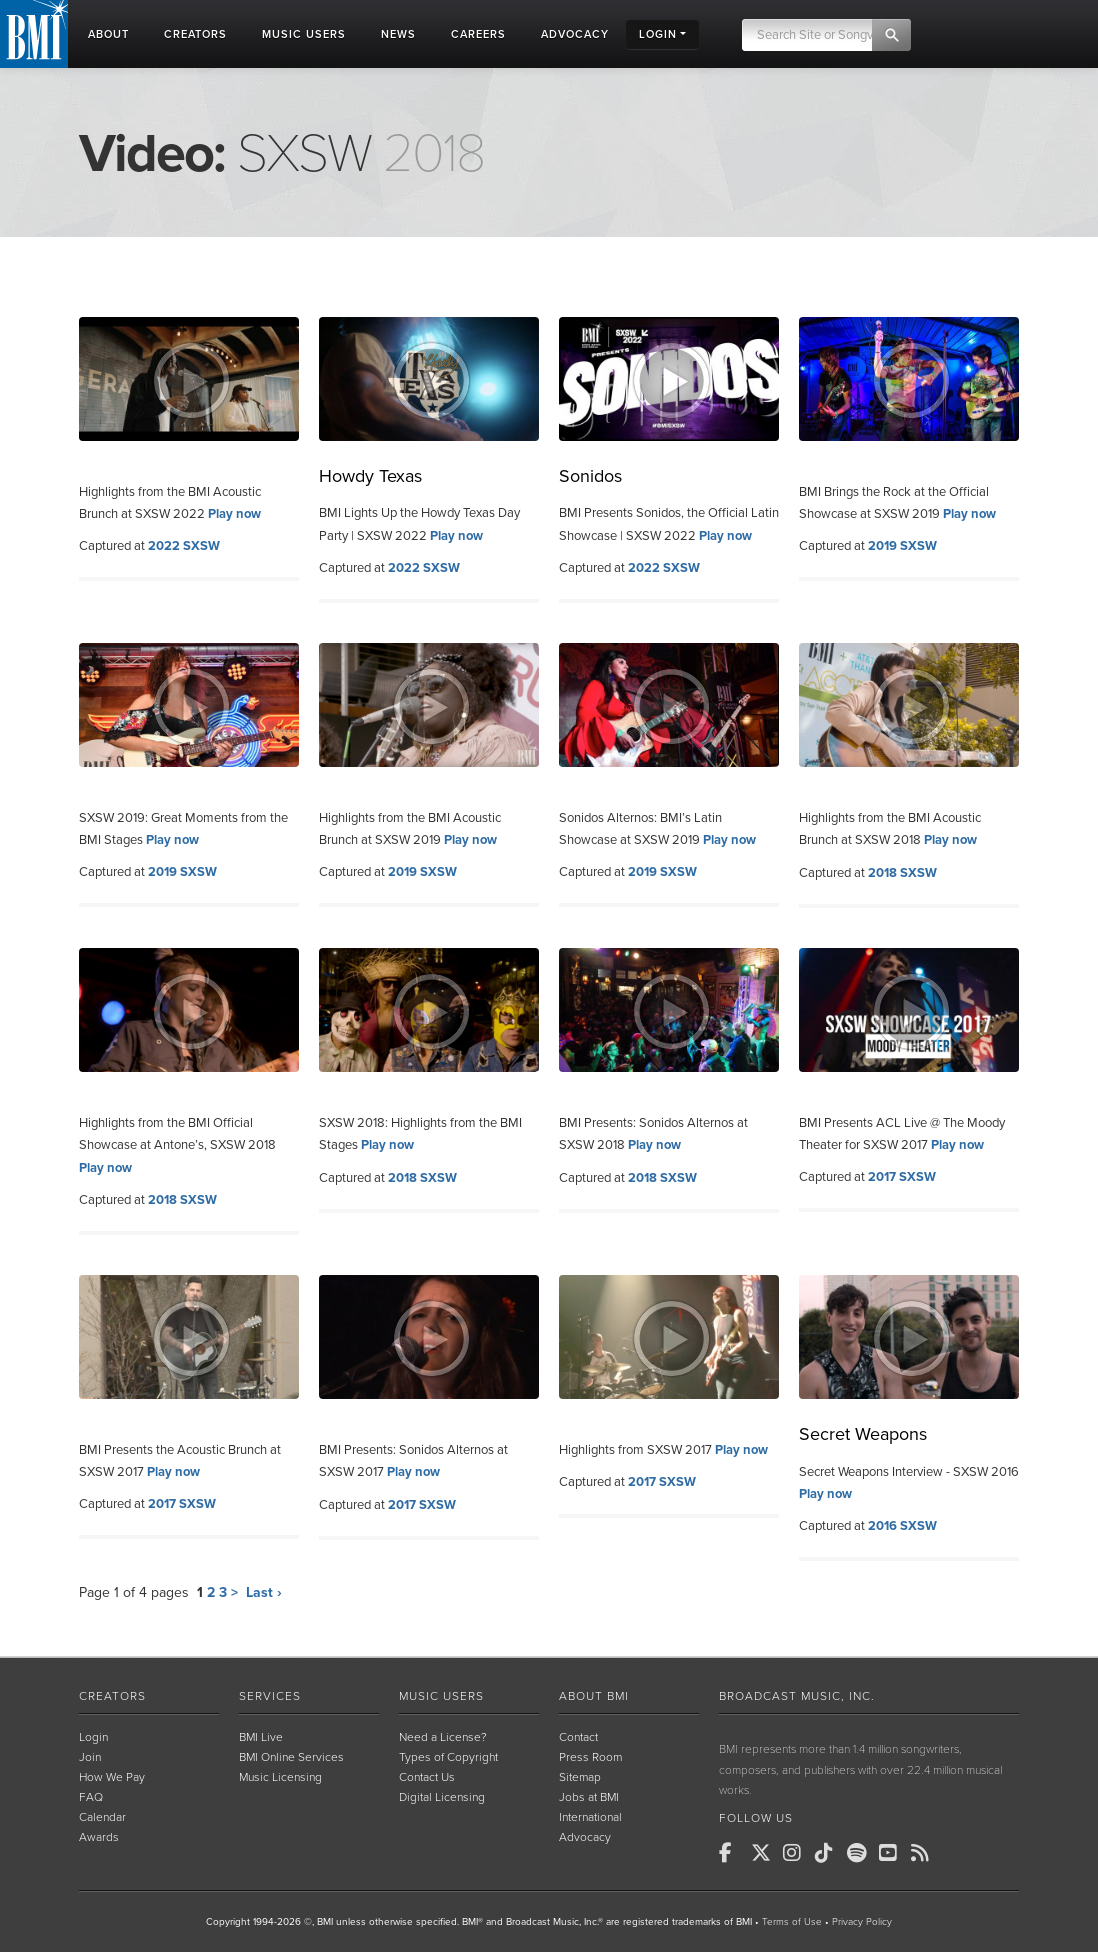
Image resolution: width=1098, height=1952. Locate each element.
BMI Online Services (291, 1757)
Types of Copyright (448, 1757)
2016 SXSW (902, 1526)
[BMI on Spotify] (861, 1853)
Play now (234, 514)
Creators (112, 1696)
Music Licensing (280, 1777)
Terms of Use (792, 1922)
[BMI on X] (765, 1853)
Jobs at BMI (589, 1797)
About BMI (594, 1696)
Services (270, 1696)
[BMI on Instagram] (797, 1853)
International (590, 1817)
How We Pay (112, 1777)
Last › (264, 1592)
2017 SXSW (902, 1177)
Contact (578, 1737)
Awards (99, 1837)
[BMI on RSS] (925, 1853)
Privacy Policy (862, 1922)
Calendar (102, 1817)
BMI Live (261, 1737)
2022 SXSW (184, 546)
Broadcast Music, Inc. (797, 1696)
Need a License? (443, 1737)
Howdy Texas (370, 476)
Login (93, 1737)
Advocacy (585, 1837)
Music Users (441, 1696)
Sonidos (590, 476)
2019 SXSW (902, 546)
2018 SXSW (902, 873)
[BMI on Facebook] (733, 1853)
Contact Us (427, 1777)
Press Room (590, 1757)
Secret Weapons (863, 1434)
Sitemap (580, 1777)
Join (90, 1757)
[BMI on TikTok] (829, 1853)
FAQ (91, 1797)
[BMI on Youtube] (893, 1853)
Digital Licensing (442, 1797)
